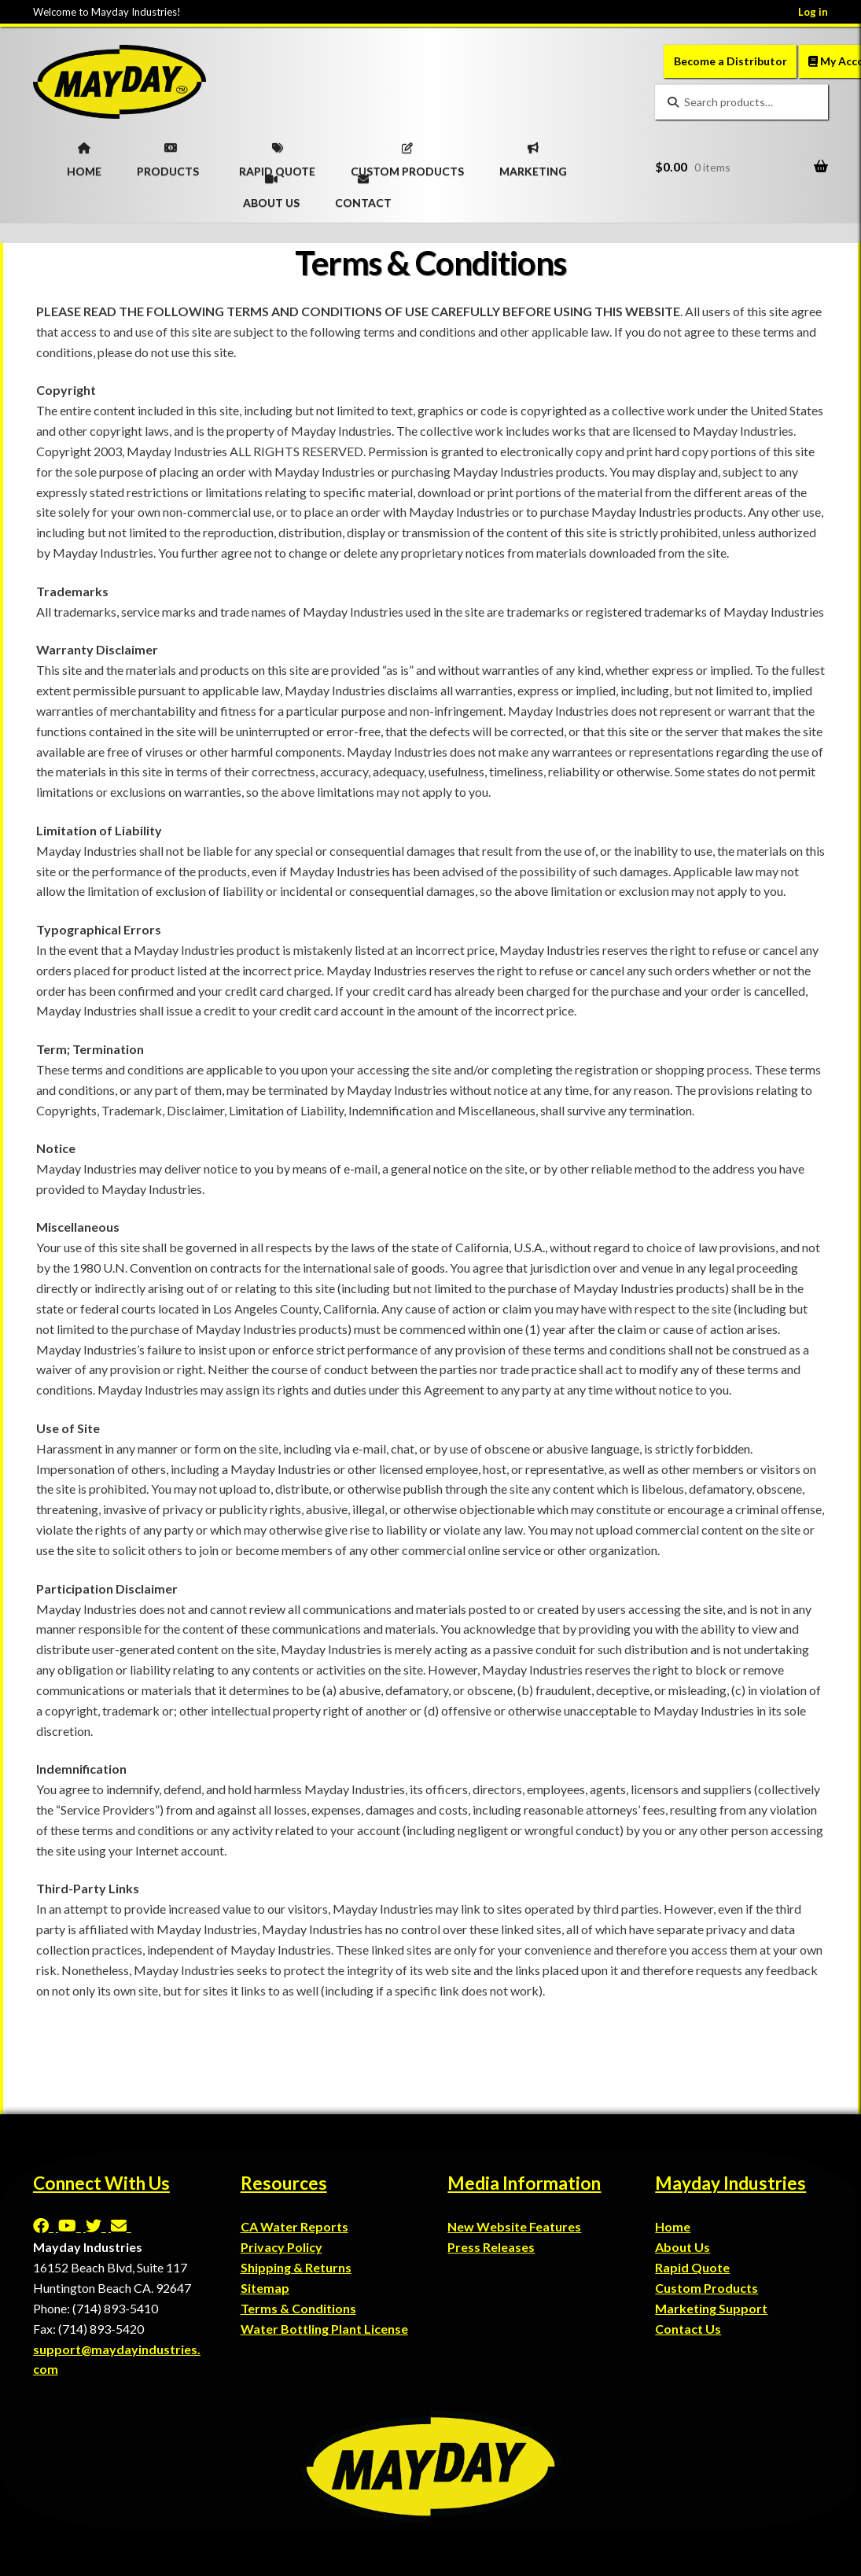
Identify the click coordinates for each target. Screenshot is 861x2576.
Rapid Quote (692, 2267)
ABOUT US (271, 186)
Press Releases (491, 2246)
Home (672, 2226)
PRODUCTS (168, 155)
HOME (84, 155)
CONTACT (363, 186)
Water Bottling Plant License (324, 2328)
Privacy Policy (281, 2246)
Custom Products (706, 2287)
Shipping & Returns (296, 2267)
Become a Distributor (730, 61)
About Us (682, 2246)
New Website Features (514, 2226)
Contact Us (688, 2328)
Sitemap (265, 2287)
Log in (813, 12)
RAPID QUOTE (277, 155)
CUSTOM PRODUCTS (407, 155)
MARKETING (533, 155)
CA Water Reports (294, 2226)
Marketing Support (711, 2308)
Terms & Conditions (298, 2308)
